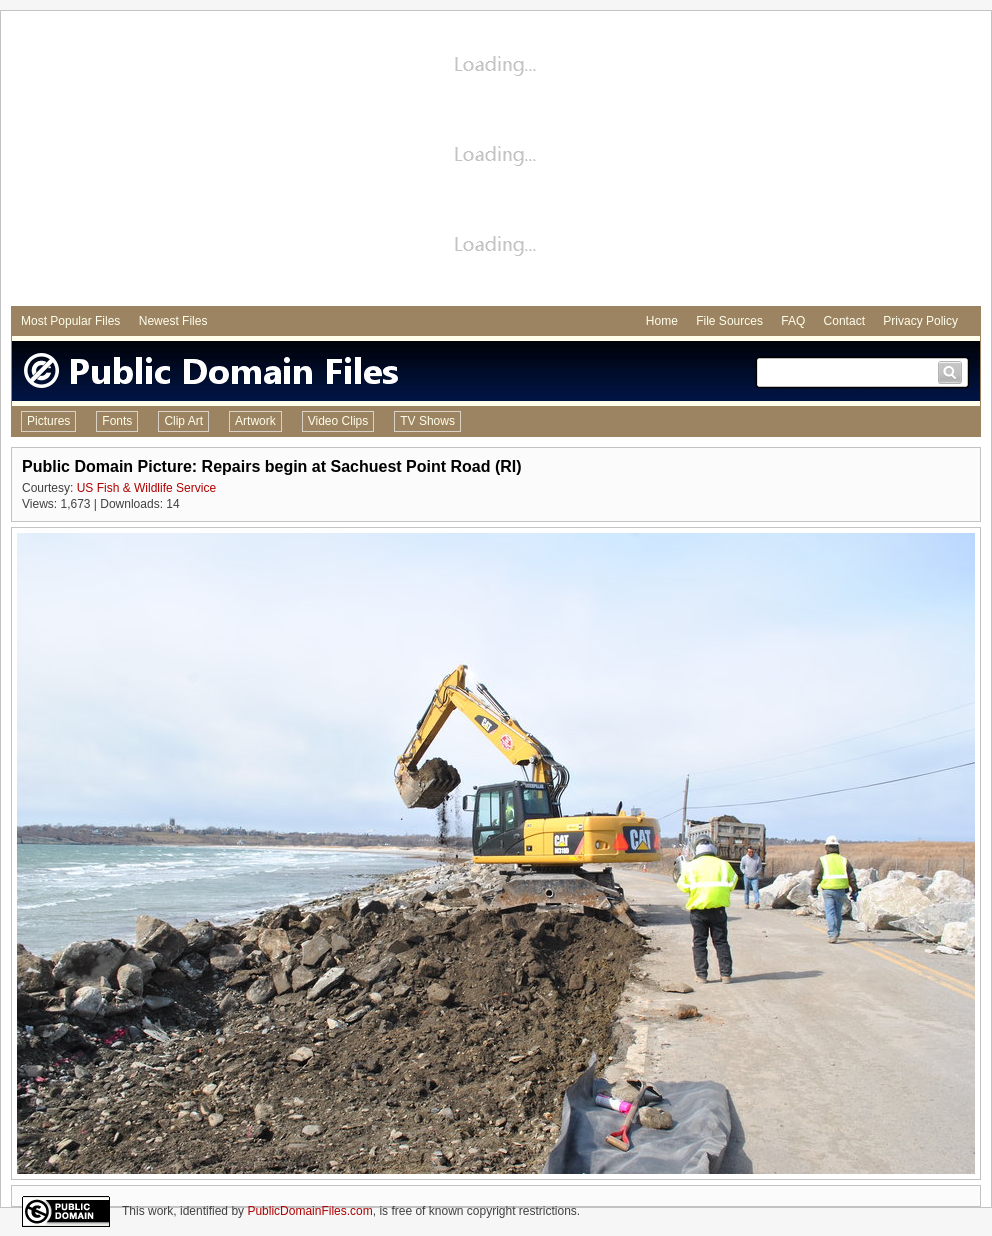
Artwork (255, 421)
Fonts (117, 421)
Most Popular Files (70, 321)
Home (662, 321)
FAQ (793, 321)
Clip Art (183, 421)
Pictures (48, 421)
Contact (844, 321)
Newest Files (173, 321)
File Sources (729, 321)
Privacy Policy (920, 321)
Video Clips (338, 421)
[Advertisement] (496, 161)
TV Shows (427, 421)
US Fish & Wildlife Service (146, 488)
